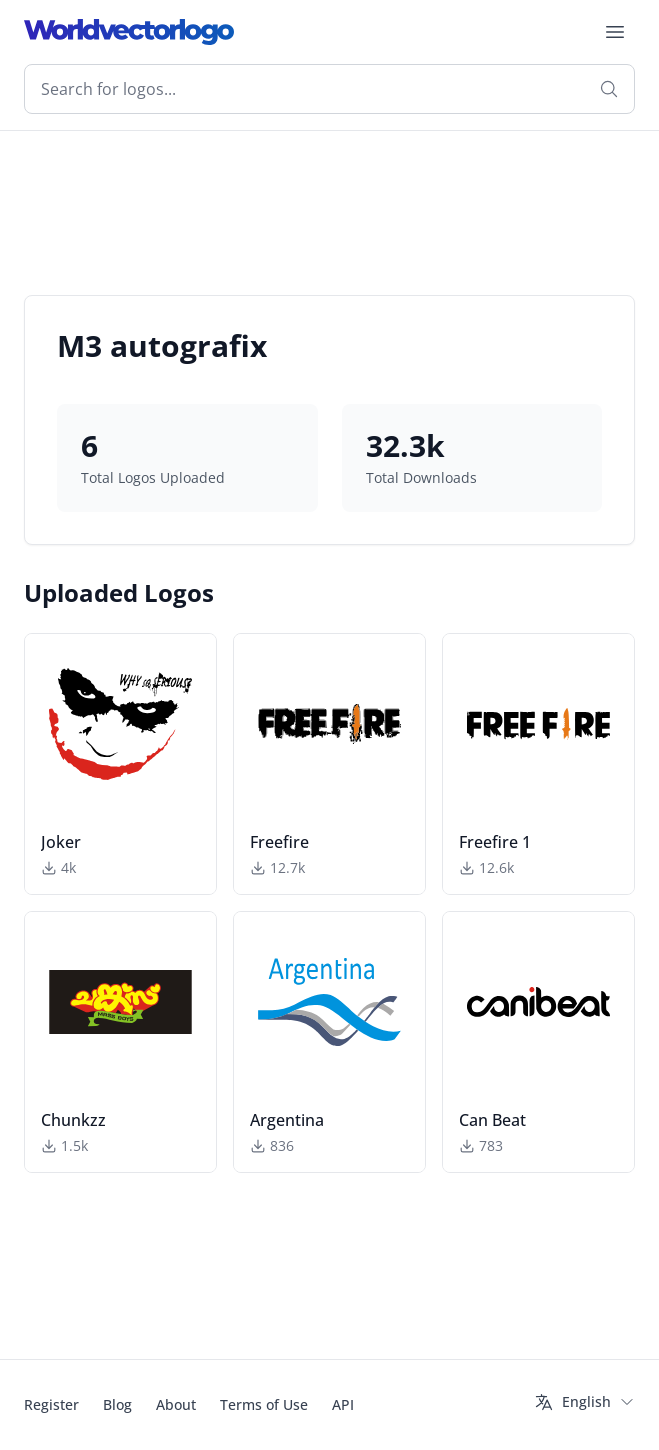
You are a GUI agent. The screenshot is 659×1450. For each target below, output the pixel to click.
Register (51, 1404)
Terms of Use (264, 1404)
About (176, 1404)
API (343, 1404)
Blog (117, 1404)
